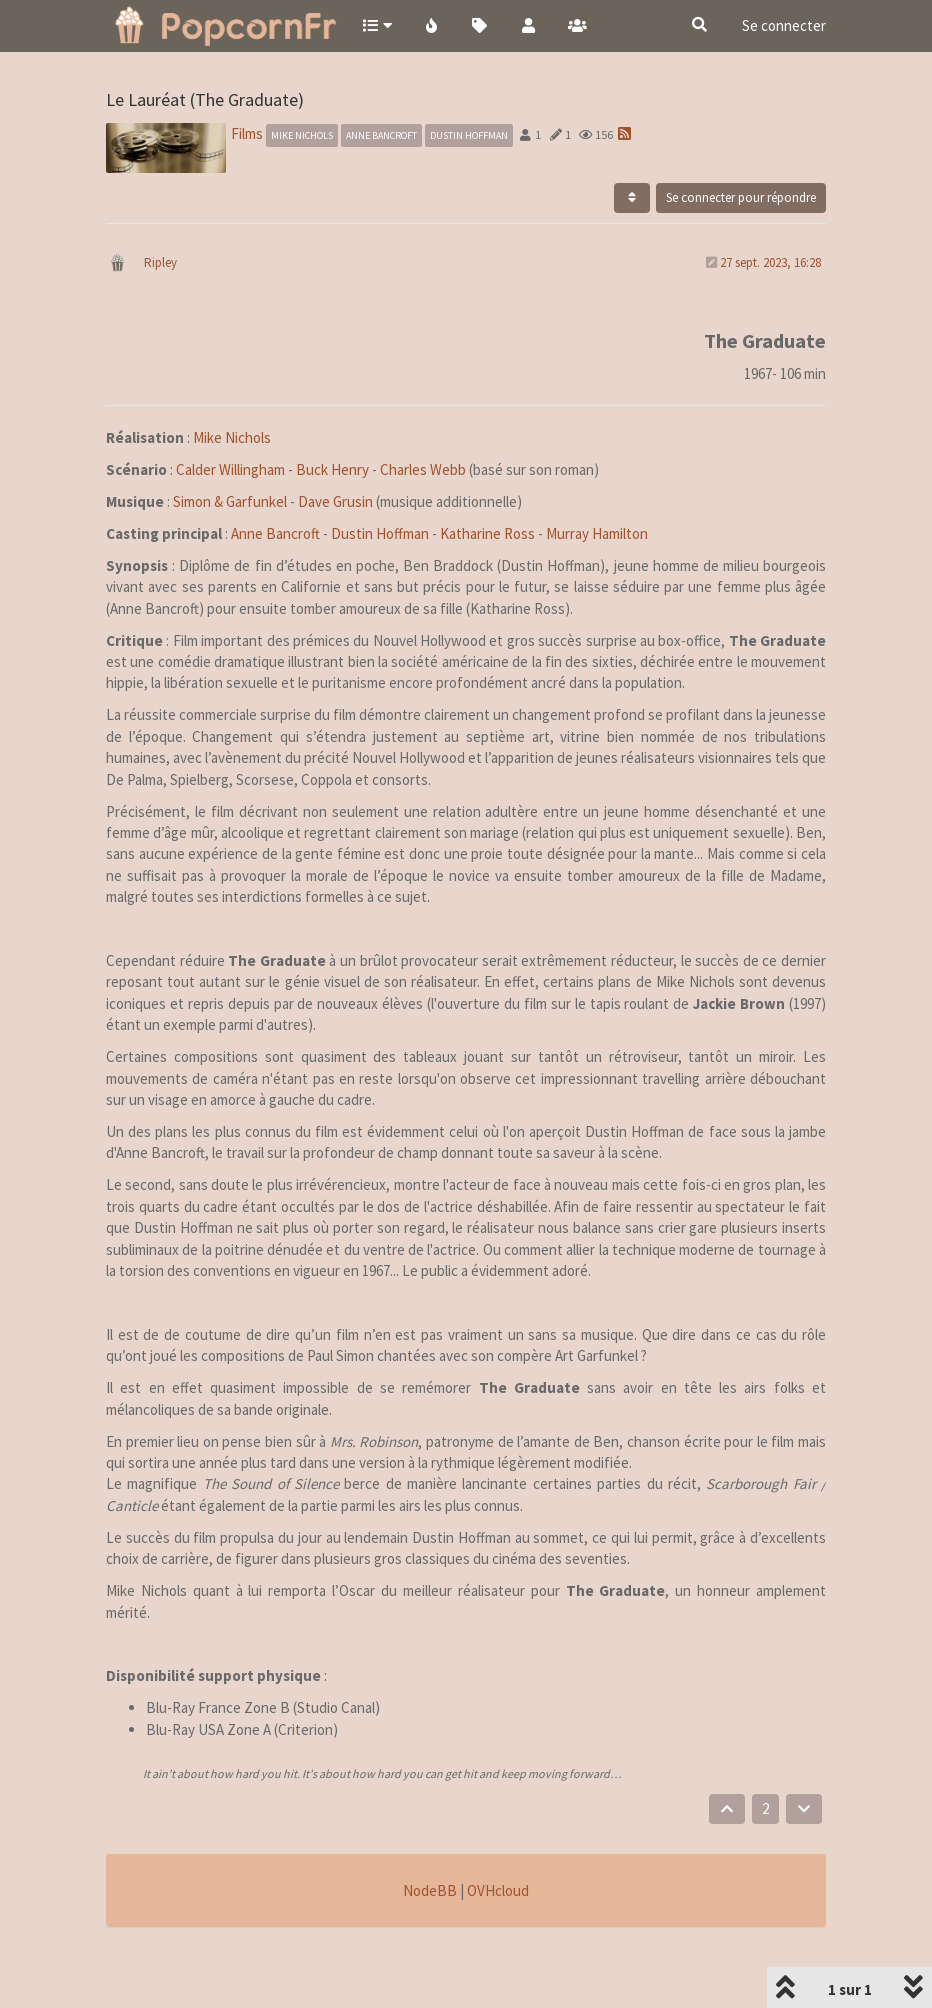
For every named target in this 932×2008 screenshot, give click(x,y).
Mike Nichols (232, 437)
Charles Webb (423, 469)
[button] (376, 25)
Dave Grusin (335, 501)
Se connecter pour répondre (741, 197)
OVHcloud (498, 1890)
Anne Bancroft (275, 533)
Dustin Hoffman (380, 533)
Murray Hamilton (597, 533)
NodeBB (430, 1890)
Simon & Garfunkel (230, 501)
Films (247, 133)
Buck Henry (332, 469)
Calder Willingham (230, 469)
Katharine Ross (487, 533)
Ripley (160, 262)
